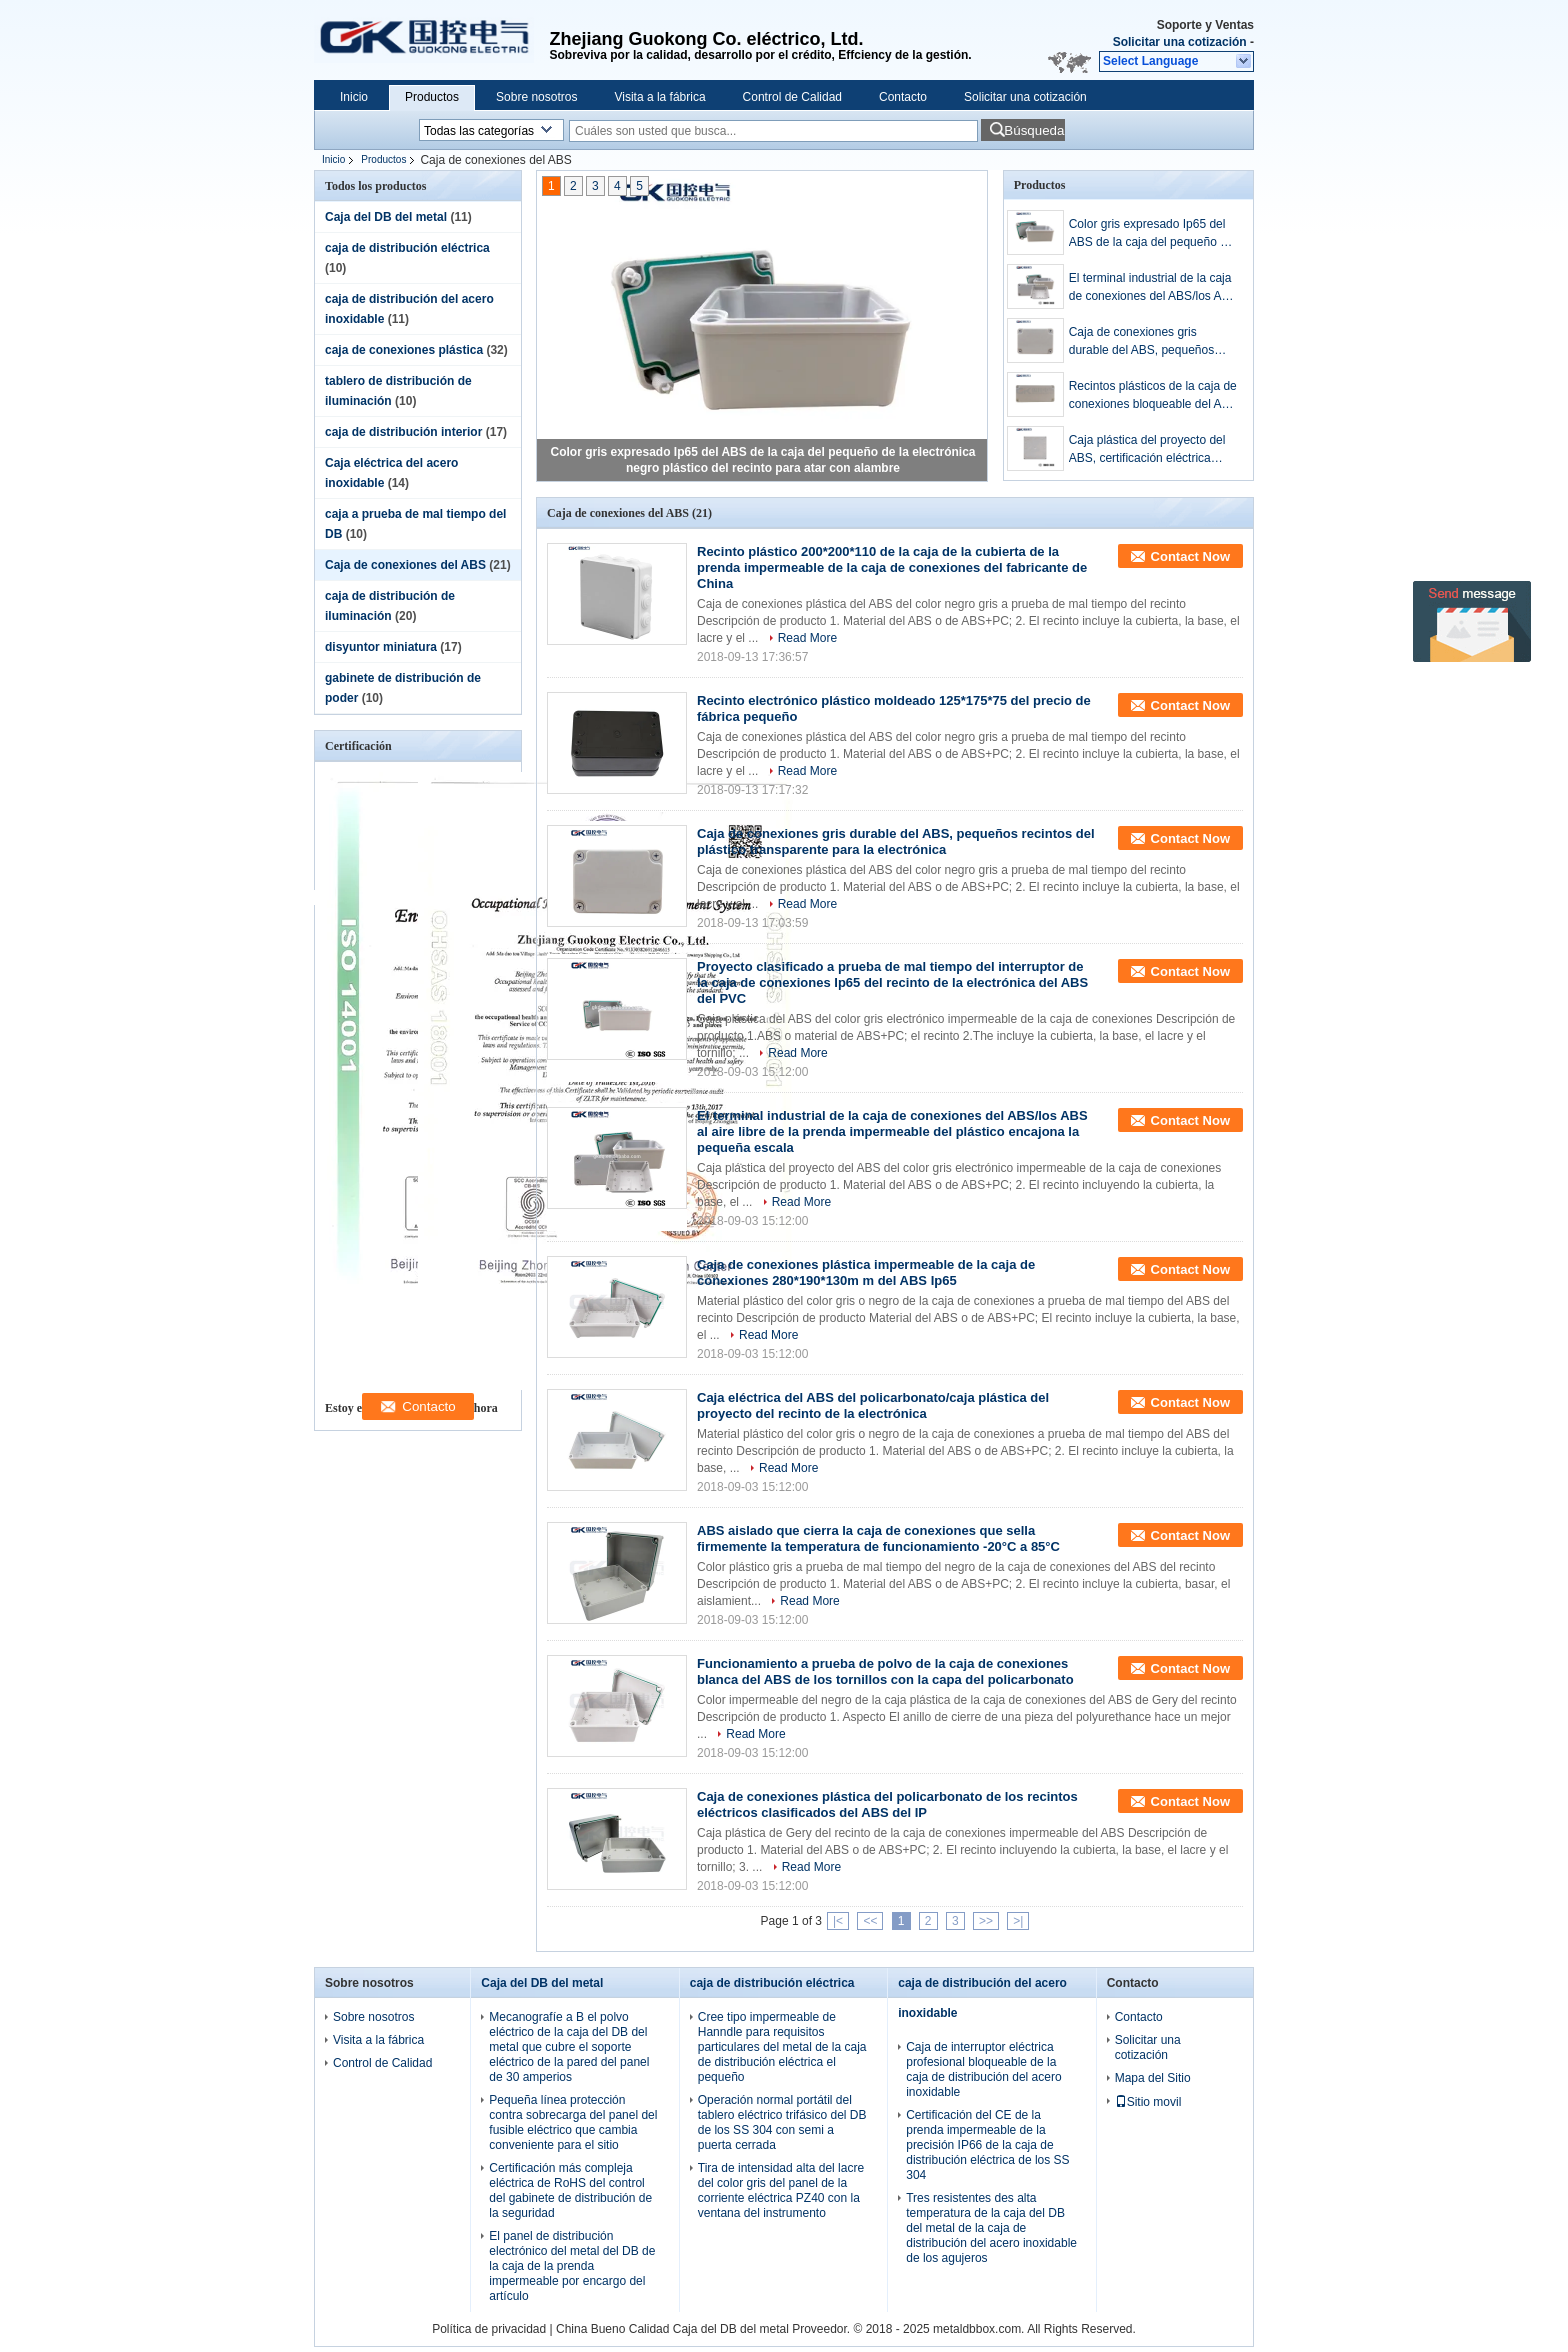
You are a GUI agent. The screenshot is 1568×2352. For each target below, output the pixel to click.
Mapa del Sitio (1153, 2078)
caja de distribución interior (403, 432)
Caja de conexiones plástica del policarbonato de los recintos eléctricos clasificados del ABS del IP (887, 1804)
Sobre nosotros (536, 97)
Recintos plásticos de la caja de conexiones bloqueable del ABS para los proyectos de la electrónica (1153, 396)
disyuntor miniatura (381, 647)
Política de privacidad (489, 2329)
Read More (807, 638)
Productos (432, 97)
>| (1018, 1921)
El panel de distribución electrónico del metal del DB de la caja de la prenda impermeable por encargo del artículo (572, 2266)
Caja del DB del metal (386, 217)
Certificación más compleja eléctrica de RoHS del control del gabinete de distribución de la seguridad (570, 2190)
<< (870, 1921)
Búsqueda (1034, 130)
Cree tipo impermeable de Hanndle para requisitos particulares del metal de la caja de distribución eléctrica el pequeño (782, 2047)
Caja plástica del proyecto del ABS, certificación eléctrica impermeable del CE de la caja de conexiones (1150, 450)
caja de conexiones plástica (404, 350)
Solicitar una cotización (1180, 42)
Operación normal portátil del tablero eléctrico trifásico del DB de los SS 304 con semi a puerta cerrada (782, 2122)
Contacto (903, 97)
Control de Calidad (792, 97)
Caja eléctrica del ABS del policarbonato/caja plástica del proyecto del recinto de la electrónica (873, 1405)
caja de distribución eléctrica (407, 248)
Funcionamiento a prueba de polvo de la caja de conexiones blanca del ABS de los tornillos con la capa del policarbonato (885, 1671)
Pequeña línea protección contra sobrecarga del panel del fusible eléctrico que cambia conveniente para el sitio (573, 2122)
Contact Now (1190, 556)
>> (986, 1921)
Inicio (354, 97)
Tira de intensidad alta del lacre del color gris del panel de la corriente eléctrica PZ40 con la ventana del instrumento (781, 2190)
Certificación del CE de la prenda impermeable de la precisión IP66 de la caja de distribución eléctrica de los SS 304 (987, 2145)
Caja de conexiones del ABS (405, 565)
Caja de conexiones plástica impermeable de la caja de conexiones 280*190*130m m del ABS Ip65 (866, 1272)
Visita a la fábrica (659, 97)
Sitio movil (1148, 2102)
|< (838, 1921)
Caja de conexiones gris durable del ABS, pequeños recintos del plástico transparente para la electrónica (1153, 342)
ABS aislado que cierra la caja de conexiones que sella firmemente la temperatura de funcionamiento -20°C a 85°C (878, 1538)
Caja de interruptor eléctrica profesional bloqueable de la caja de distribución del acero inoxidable (983, 2069)
